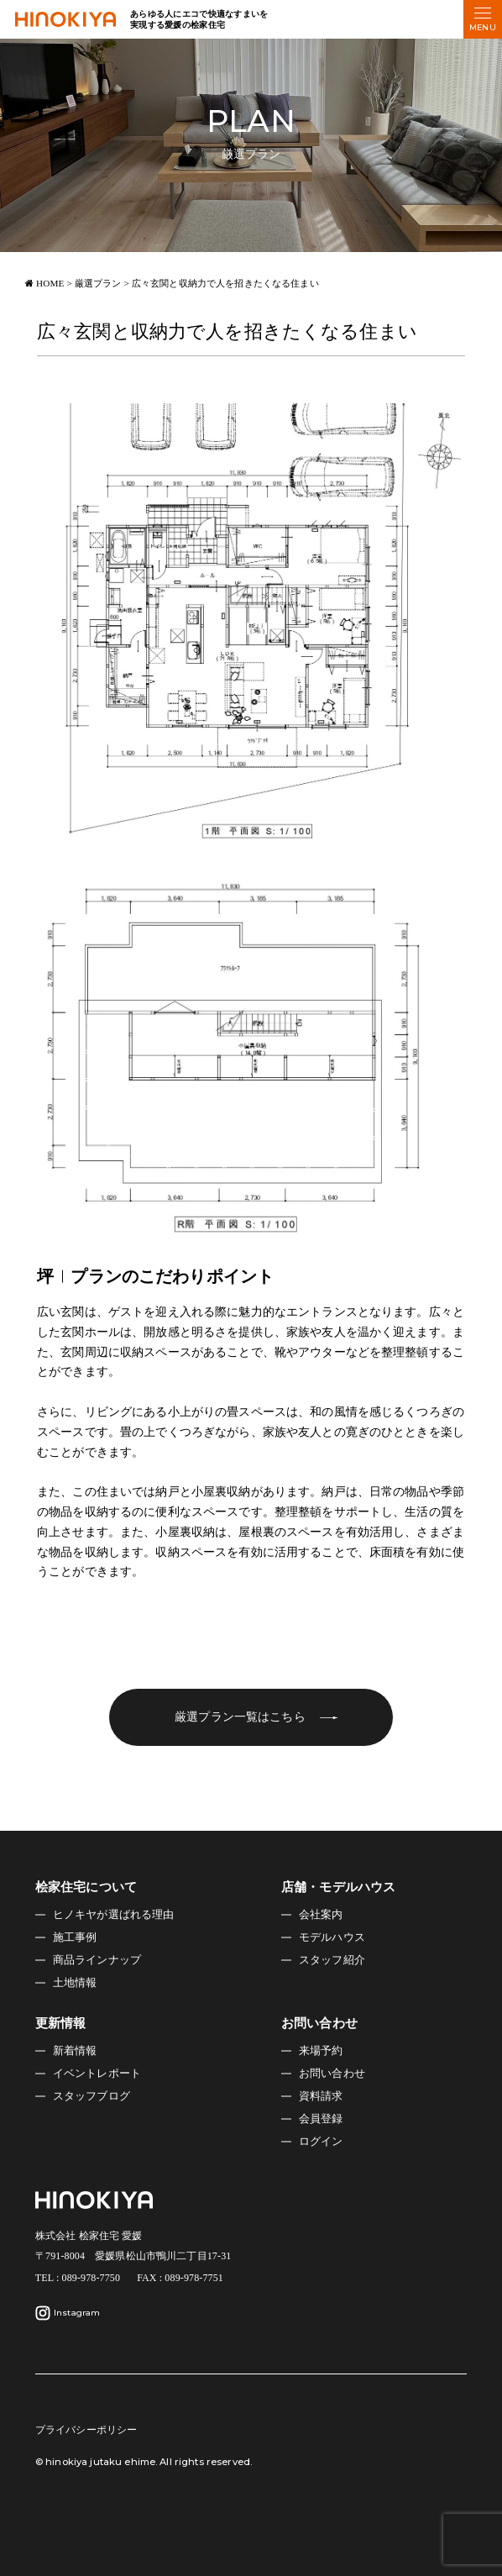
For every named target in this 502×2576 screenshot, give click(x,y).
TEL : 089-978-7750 (77, 2278)
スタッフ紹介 (332, 1960)
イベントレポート (97, 2073)
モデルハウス (332, 1937)
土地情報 (75, 1983)
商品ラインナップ (97, 1960)
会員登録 (321, 2119)
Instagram (68, 2313)
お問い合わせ (332, 2073)
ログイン (321, 2142)
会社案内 (321, 1915)
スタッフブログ (91, 2096)
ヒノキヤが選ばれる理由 (114, 1915)
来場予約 (321, 2051)
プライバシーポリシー (86, 2430)
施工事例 (75, 1937)
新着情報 (75, 2051)
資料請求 (321, 2096)
